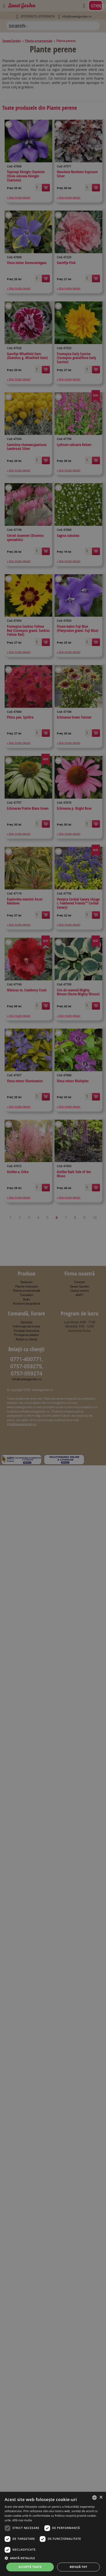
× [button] (101, 2497)
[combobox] (94, 2497)
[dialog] (53, 2534)
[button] (53, 2558)
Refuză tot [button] (78, 2567)
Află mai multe (22, 2520)
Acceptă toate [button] (30, 2567)
